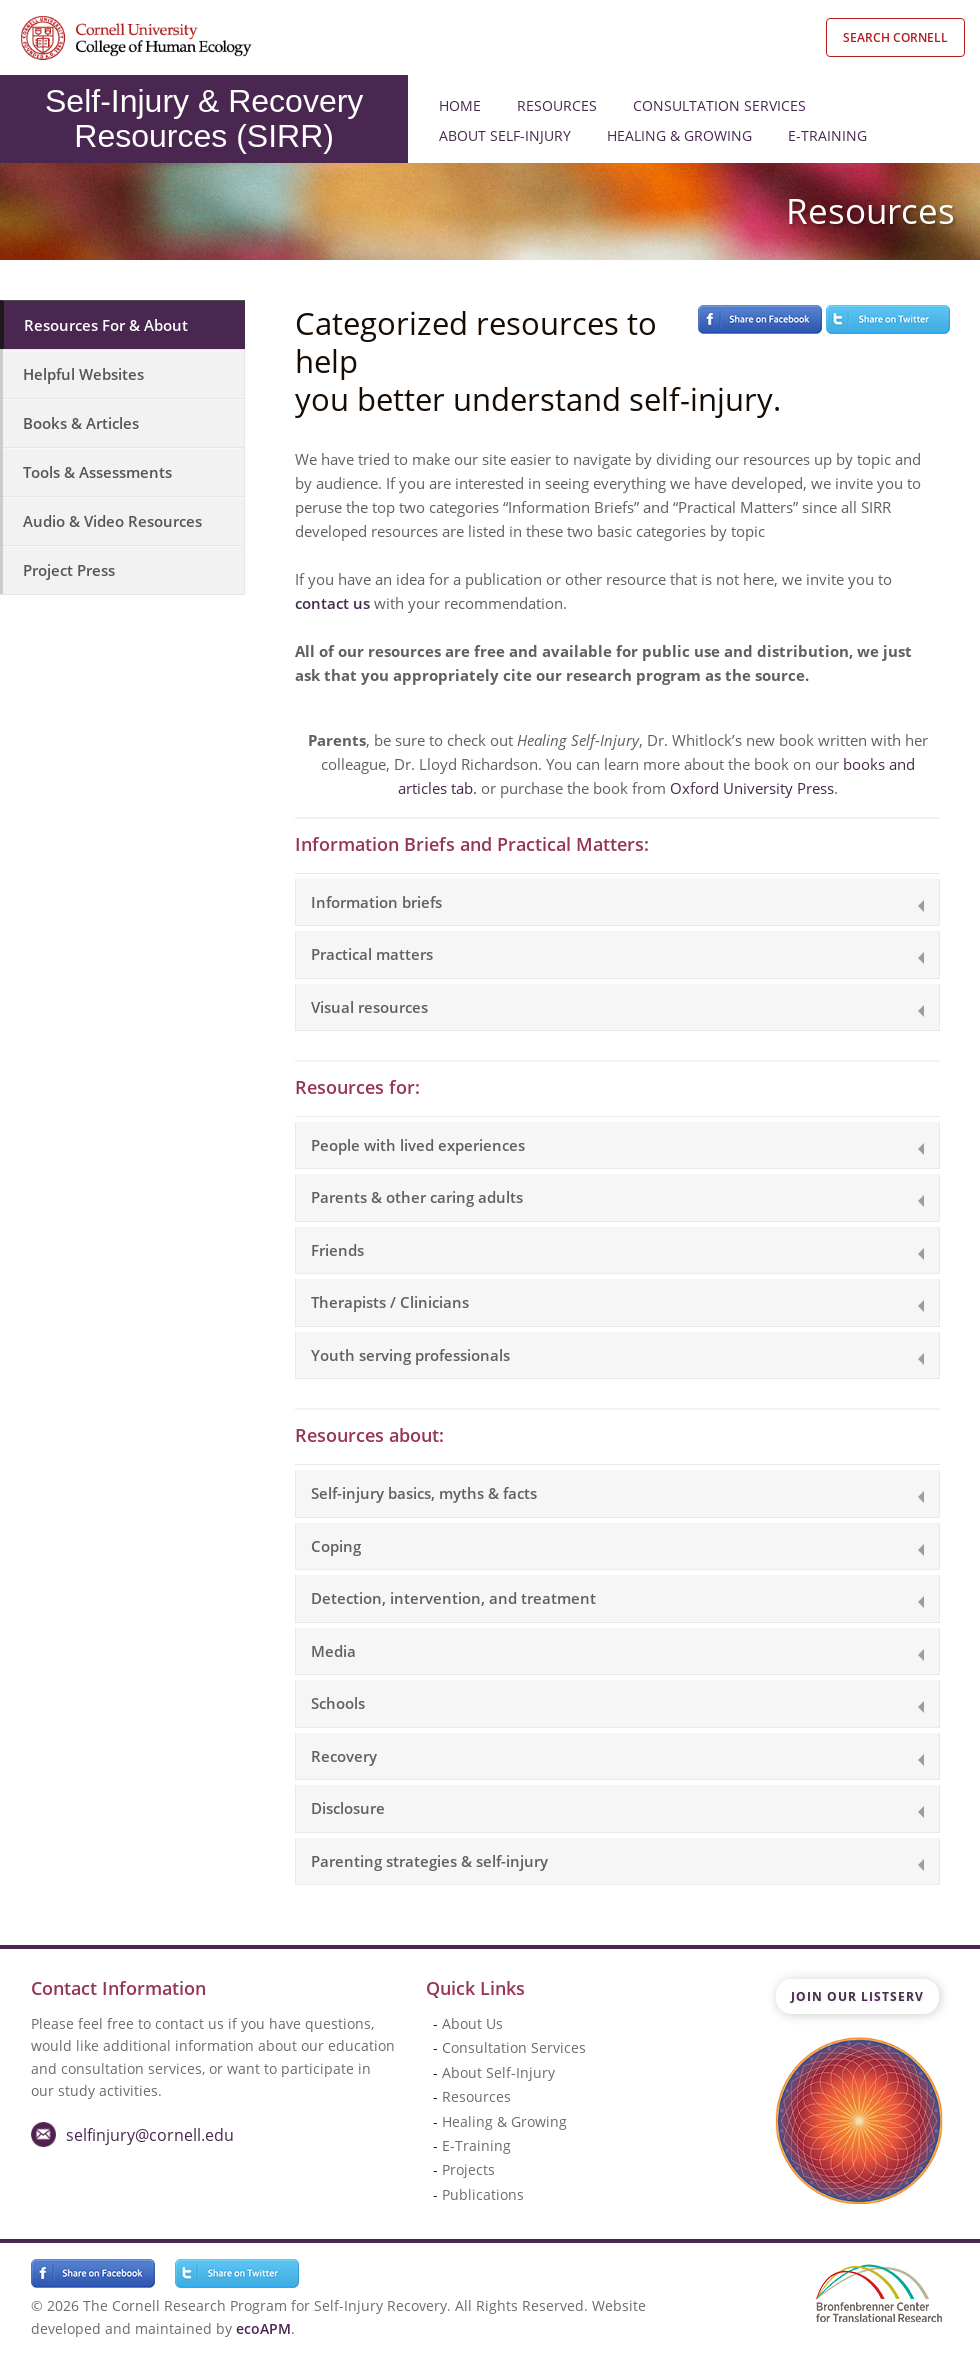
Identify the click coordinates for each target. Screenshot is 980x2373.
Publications (483, 2194)
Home (460, 105)
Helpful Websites (83, 374)
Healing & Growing (679, 135)
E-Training (827, 135)
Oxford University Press (752, 788)
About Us (472, 2023)
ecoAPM (263, 2328)
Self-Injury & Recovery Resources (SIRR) (204, 118)
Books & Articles (81, 423)
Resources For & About (106, 325)
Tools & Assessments (97, 472)
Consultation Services (719, 105)
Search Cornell (895, 37)
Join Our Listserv (857, 1996)
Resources (557, 105)
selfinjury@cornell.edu (150, 2135)
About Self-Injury (505, 135)
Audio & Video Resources (112, 521)
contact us (332, 603)
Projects (468, 2169)
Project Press (69, 570)
